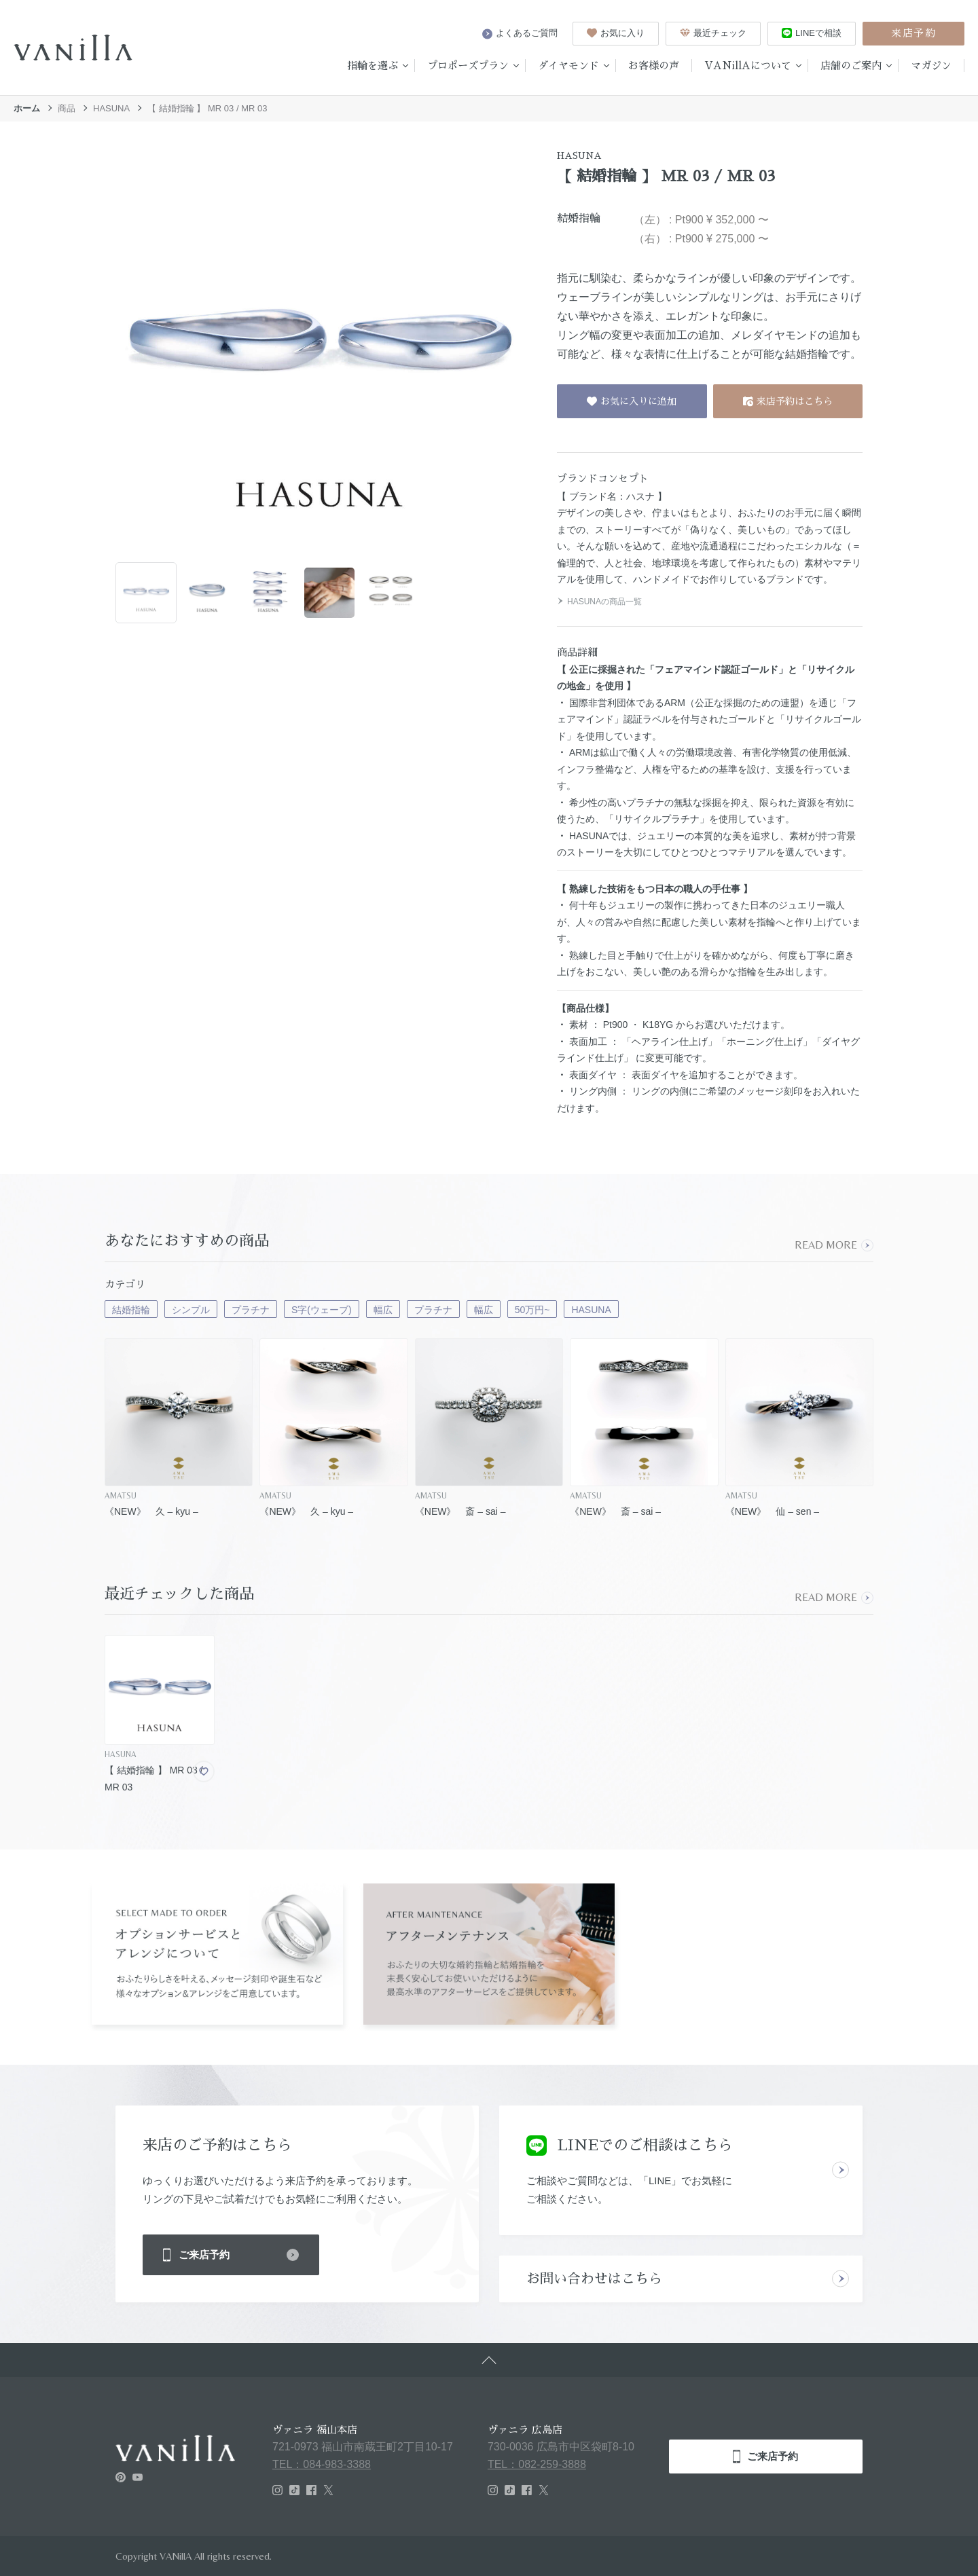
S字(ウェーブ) (321, 1309)
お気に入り (616, 33)
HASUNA (111, 108)
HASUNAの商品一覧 (599, 601)
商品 (66, 108)
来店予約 (913, 33)
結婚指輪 (131, 1309)
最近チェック (713, 33)
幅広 (383, 1309)
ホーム (27, 108)
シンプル (191, 1309)
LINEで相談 (811, 33)
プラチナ (251, 1309)
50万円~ (532, 1309)
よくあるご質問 (520, 33)
